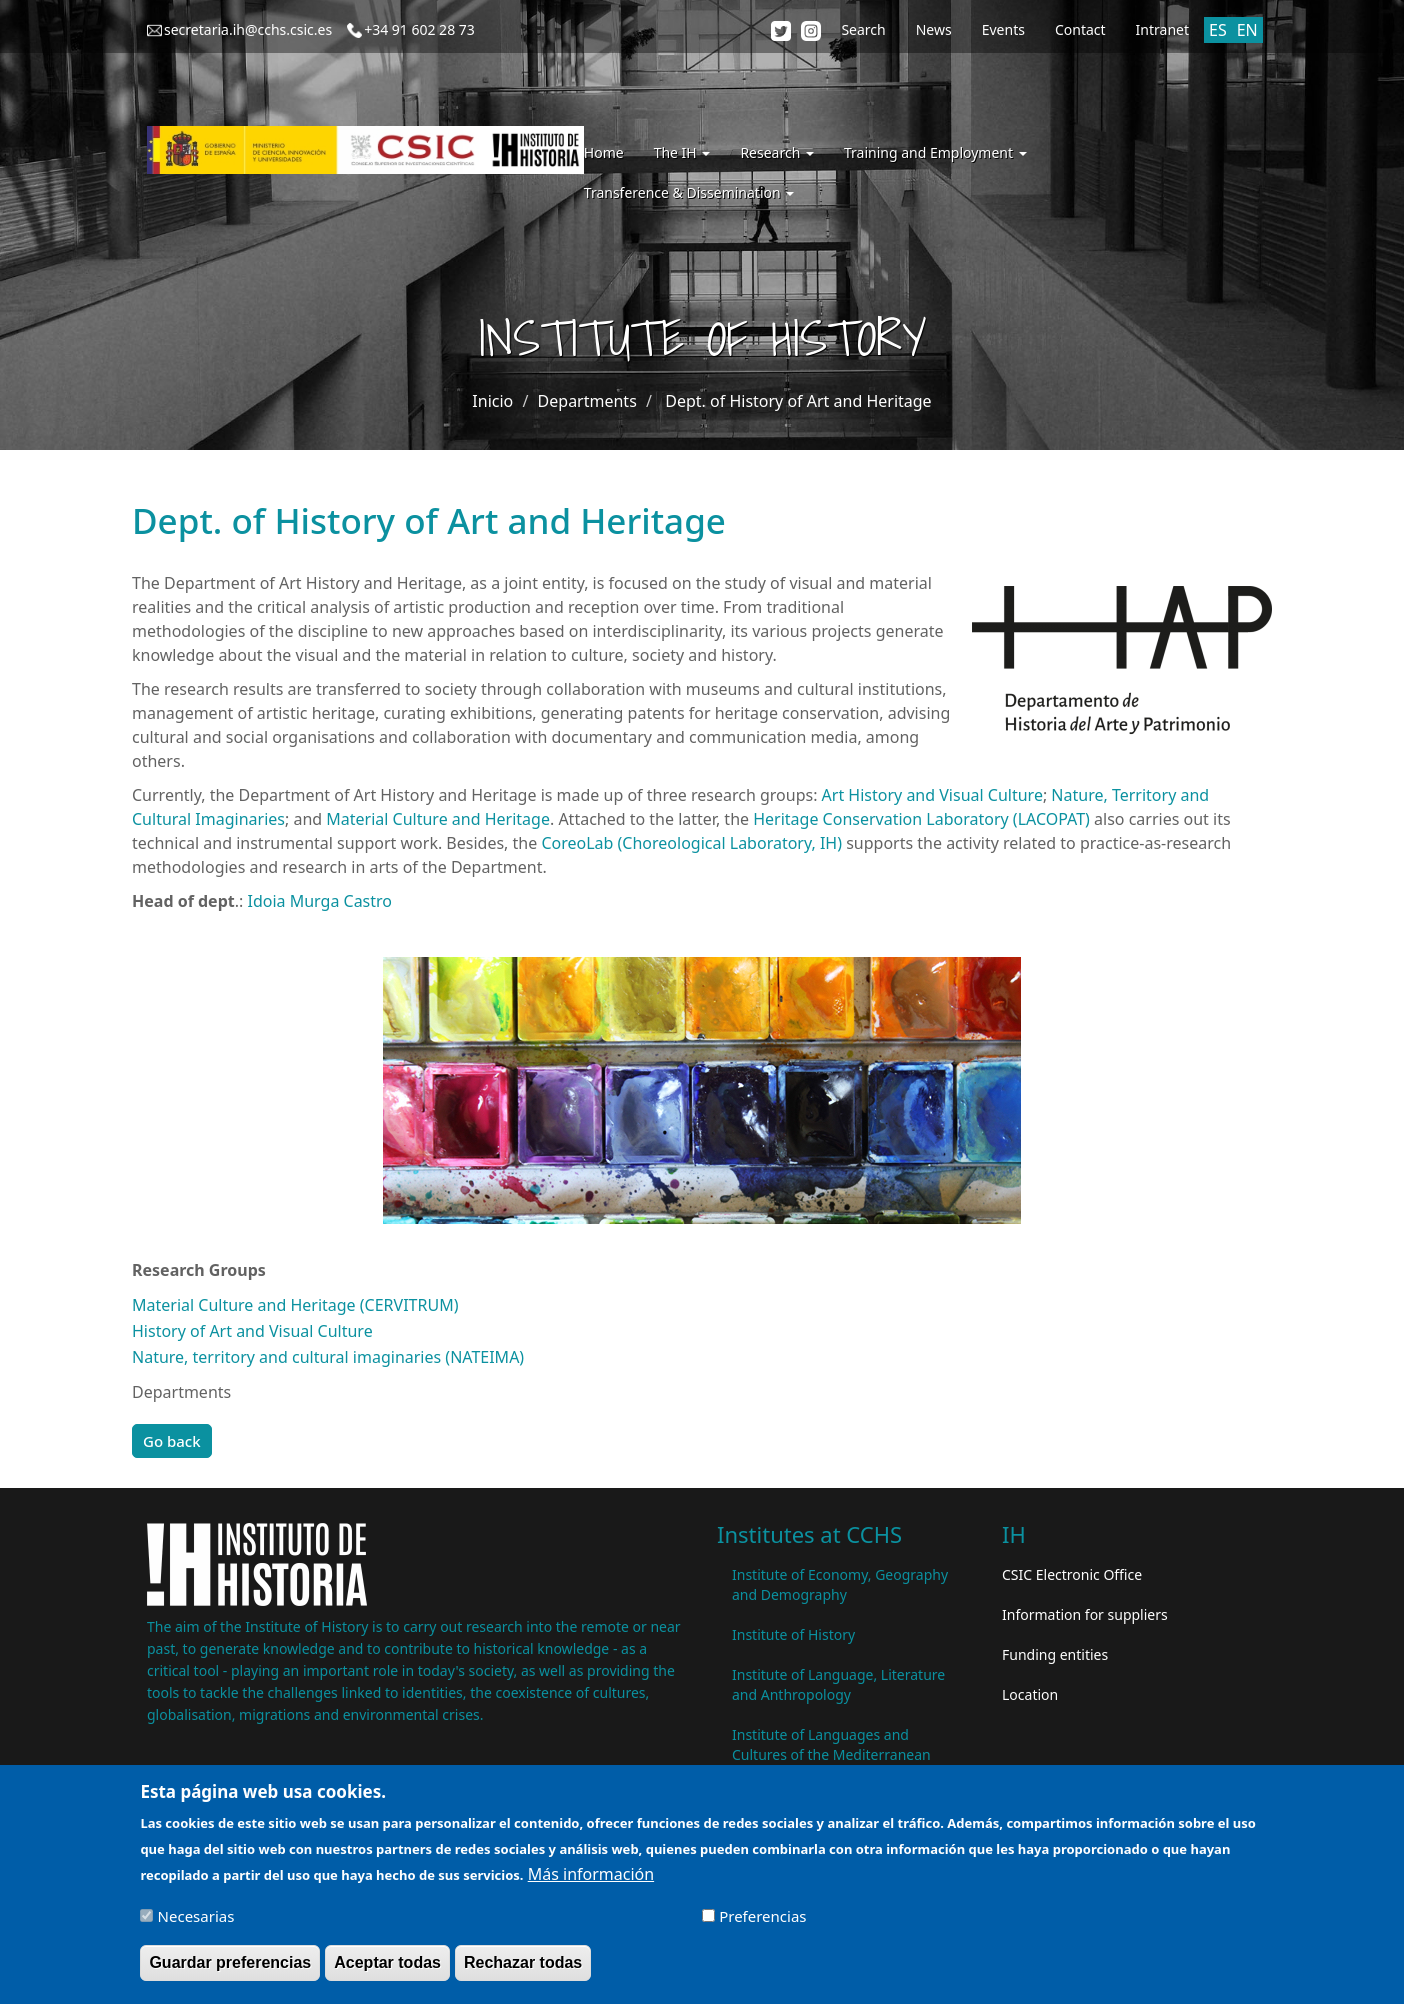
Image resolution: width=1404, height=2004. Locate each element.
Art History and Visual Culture (932, 795)
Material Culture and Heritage (436, 819)
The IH (682, 152)
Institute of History (793, 1634)
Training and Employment (935, 152)
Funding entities (1055, 1654)
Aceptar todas (387, 1967)
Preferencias (762, 1921)
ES (1218, 30)
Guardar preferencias (230, 1967)
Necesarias (196, 1921)
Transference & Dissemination (689, 192)
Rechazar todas (523, 1967)
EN (1247, 30)
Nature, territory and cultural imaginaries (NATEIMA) (328, 1357)
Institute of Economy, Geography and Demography (840, 1584)
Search (863, 29)
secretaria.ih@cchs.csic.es (248, 29)
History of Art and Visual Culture (252, 1331)
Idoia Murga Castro (319, 901)
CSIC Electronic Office (1072, 1574)
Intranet (1162, 29)
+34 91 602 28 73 (419, 29)
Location (1030, 1694)
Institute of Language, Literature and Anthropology (838, 1684)
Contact (1080, 29)
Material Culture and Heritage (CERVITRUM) (295, 1305)
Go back (172, 1441)
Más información (591, 1879)
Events (1003, 29)
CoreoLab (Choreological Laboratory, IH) (691, 843)
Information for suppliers (1085, 1614)
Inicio (492, 401)
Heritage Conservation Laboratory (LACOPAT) (921, 819)
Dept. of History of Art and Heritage (798, 401)
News (934, 29)
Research (777, 152)
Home (604, 152)
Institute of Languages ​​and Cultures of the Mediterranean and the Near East (831, 1754)
